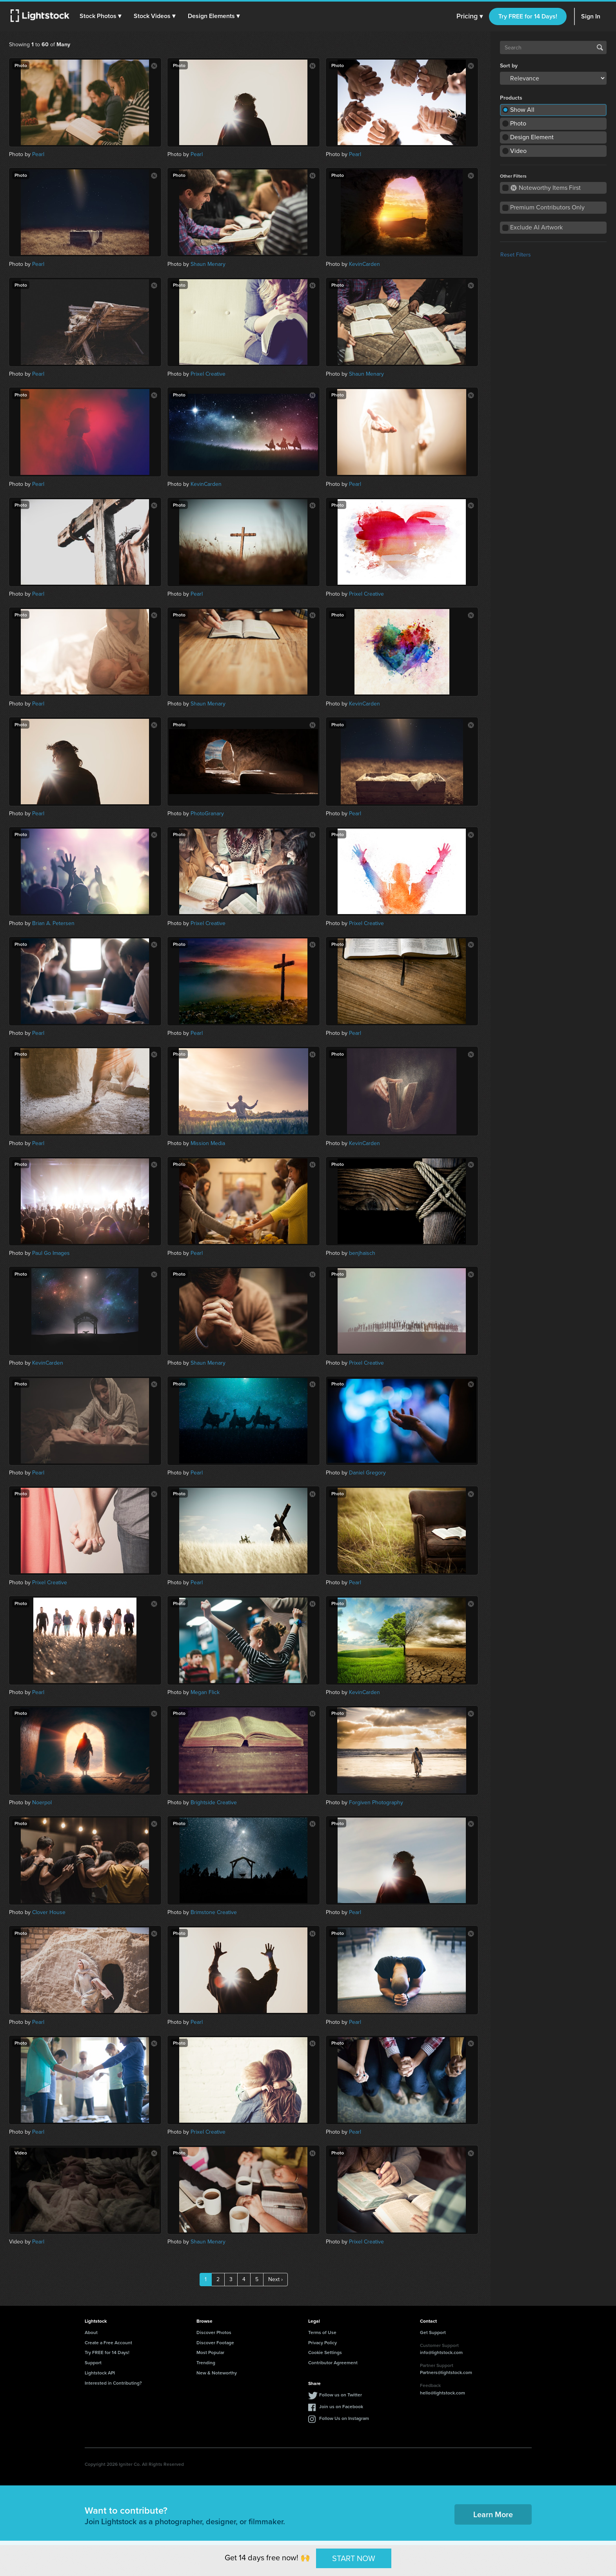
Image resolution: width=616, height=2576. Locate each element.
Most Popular (210, 2352)
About (91, 2332)
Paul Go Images (51, 1253)
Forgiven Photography (376, 1802)
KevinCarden (364, 264)
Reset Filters (515, 255)
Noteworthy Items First (546, 187)
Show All (522, 109)
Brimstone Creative (214, 1912)
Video (518, 150)
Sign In (590, 16)
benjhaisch (362, 1253)
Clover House (48, 1912)
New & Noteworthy (216, 2372)
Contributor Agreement (333, 2362)
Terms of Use (322, 2332)
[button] (101, 16)
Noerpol (42, 1802)
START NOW (353, 2558)
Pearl (38, 154)
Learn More (493, 2514)
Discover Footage (215, 2342)
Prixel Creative (208, 374)
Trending (205, 2362)
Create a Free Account (108, 2342)
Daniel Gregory (367, 1473)
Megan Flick (205, 1692)
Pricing (469, 16)
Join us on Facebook (341, 2406)
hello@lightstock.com (442, 2392)
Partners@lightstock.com (446, 2372)
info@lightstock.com (441, 2352)
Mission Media (208, 1143)
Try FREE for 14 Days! (527, 16)
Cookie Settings (325, 2352)
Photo (518, 123)
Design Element (532, 137)
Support (93, 2362)
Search (600, 47)
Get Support (433, 2332)
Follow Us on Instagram (344, 2418)
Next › (275, 2279)
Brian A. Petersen (53, 923)
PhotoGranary (207, 813)
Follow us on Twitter (340, 2394)
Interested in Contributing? (113, 2383)
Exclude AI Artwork (536, 227)
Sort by (509, 66)
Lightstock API (100, 2372)
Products (511, 98)
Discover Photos (213, 2332)
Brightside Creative (214, 1802)
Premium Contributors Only (547, 207)
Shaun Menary (208, 264)
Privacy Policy (322, 2342)
